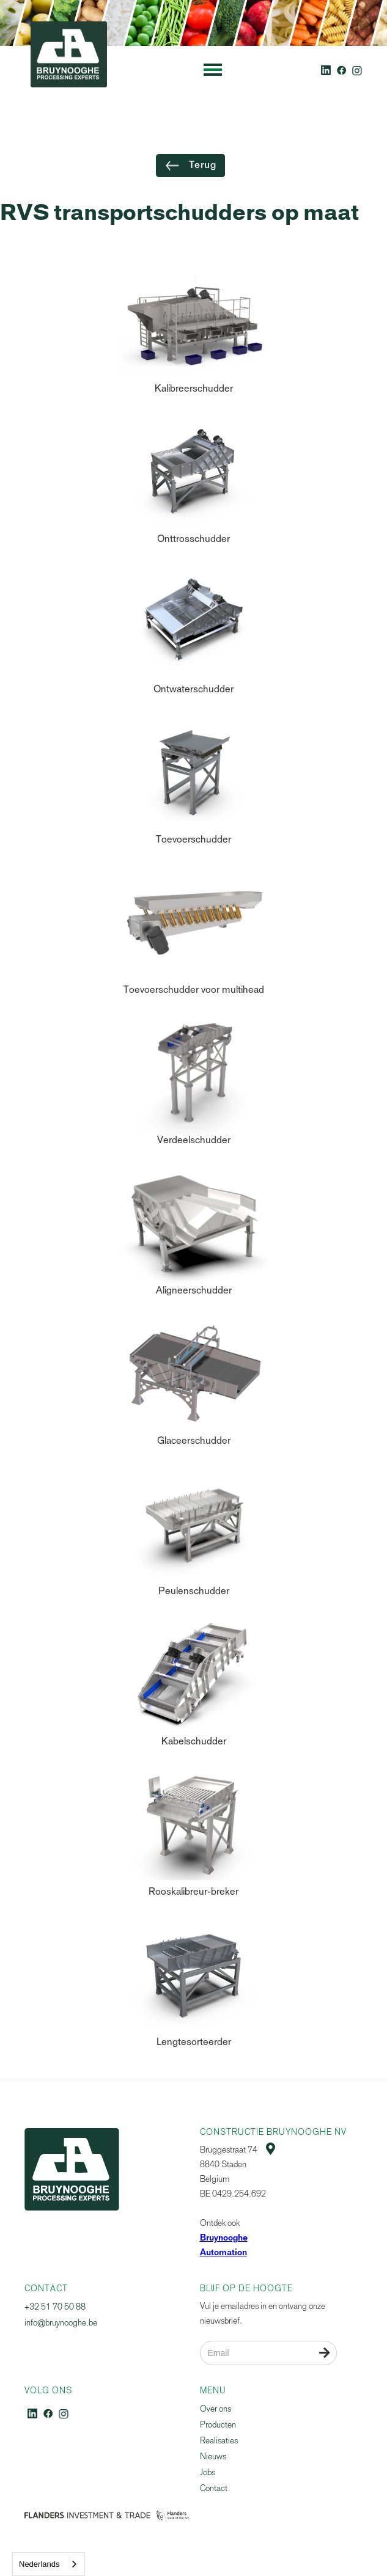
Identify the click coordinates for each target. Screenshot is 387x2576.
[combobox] (48, 2564)
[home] (65, 70)
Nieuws (213, 2456)
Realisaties (219, 2440)
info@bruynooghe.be (60, 2323)
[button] (213, 69)
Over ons (215, 2409)
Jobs (207, 2472)
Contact (213, 2488)
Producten (218, 2425)
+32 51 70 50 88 (55, 2307)
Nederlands (39, 2564)
